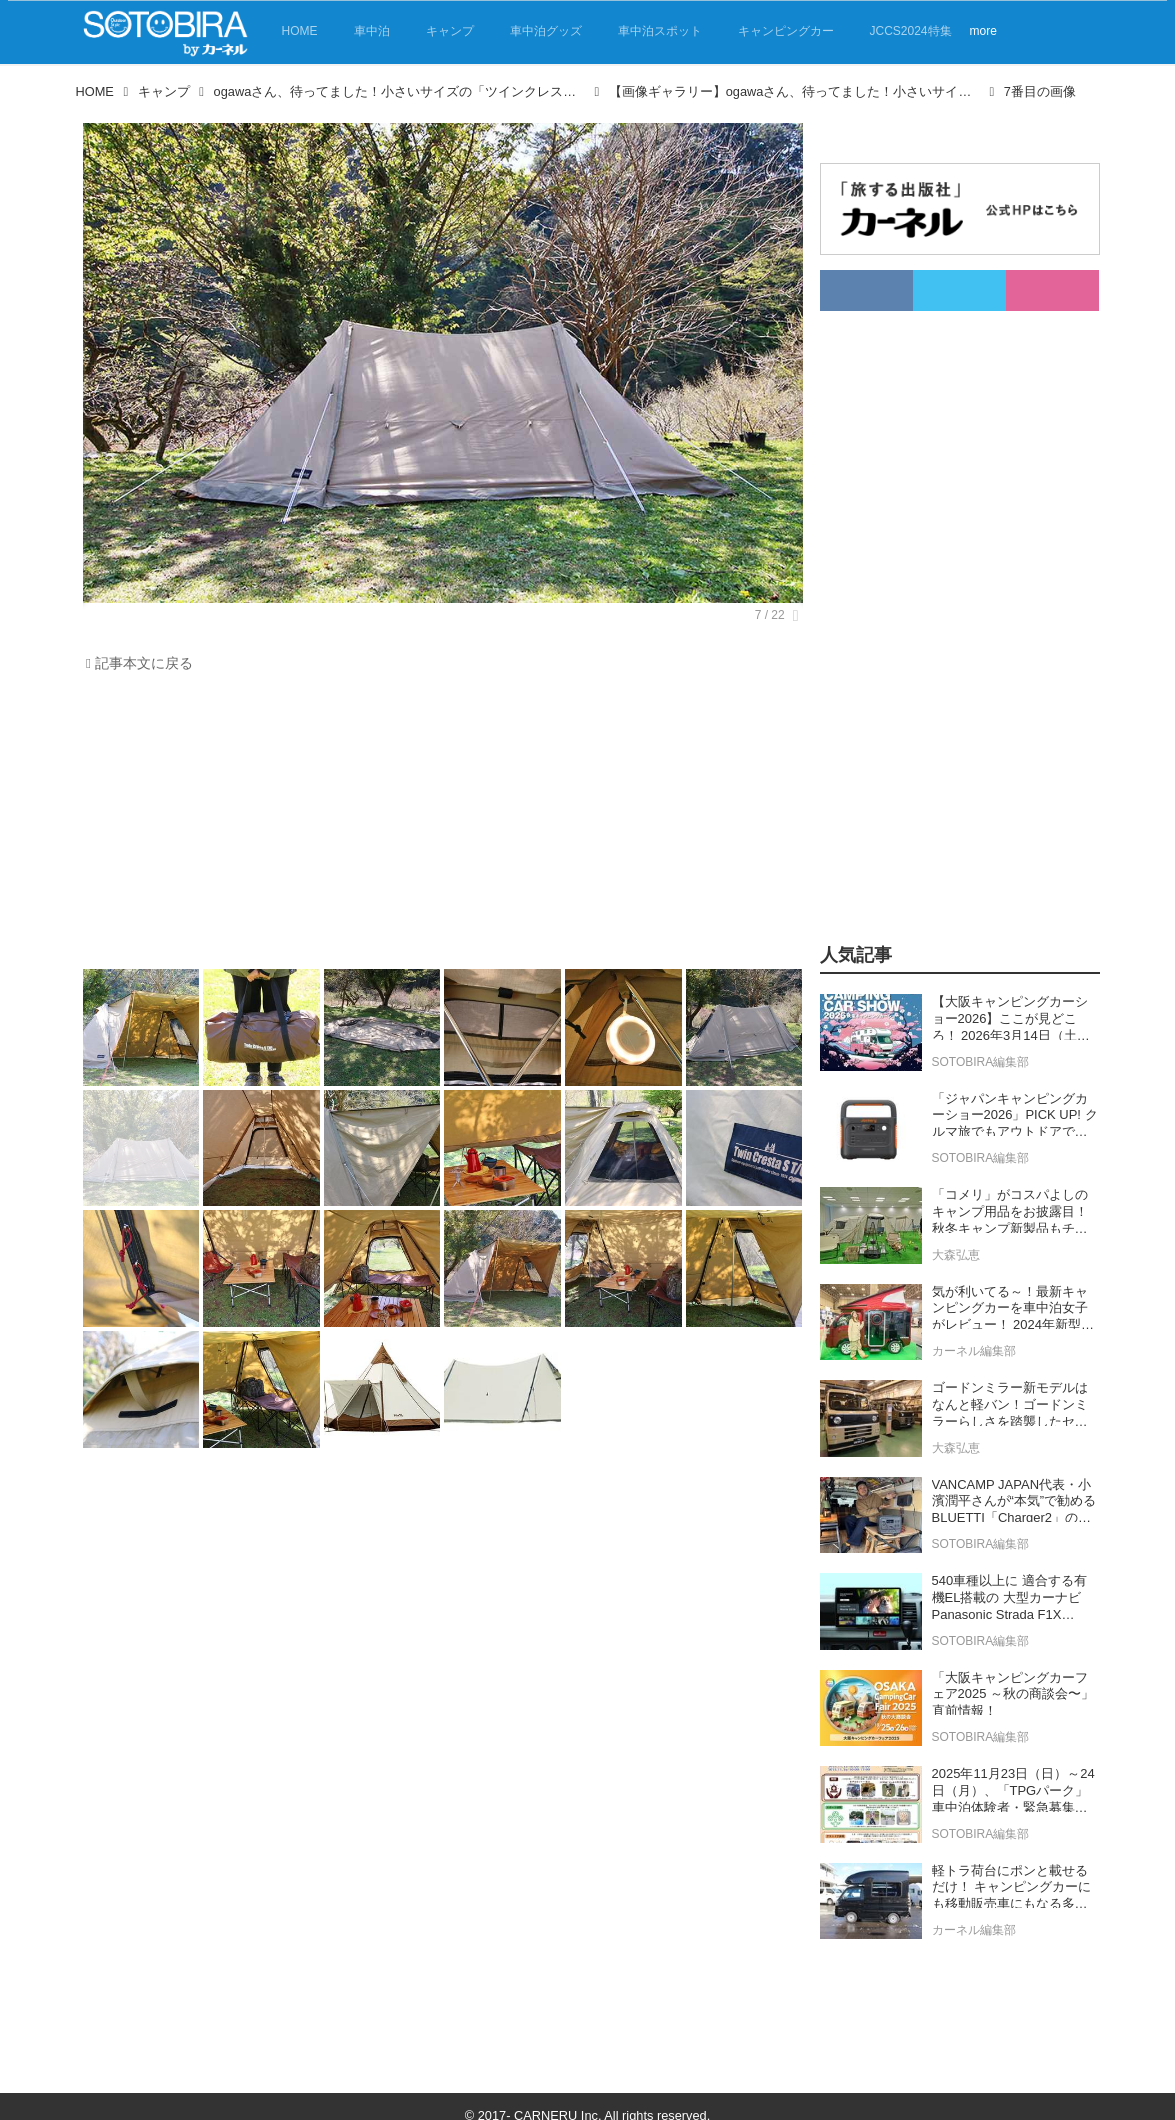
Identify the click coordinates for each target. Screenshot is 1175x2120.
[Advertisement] (438, 826)
